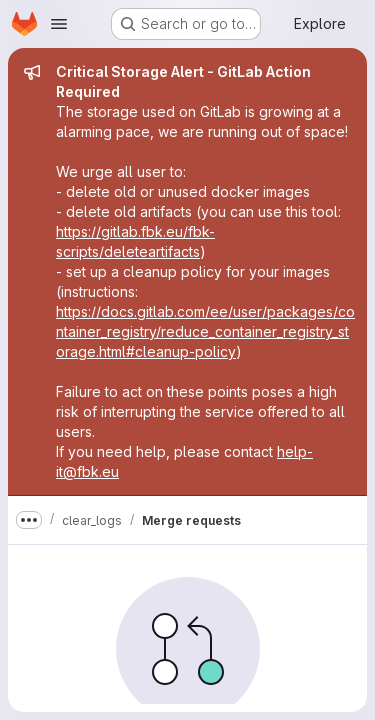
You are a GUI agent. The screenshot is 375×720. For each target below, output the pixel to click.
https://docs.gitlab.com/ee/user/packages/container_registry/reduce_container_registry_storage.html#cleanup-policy (205, 331)
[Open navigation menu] (59, 24)
